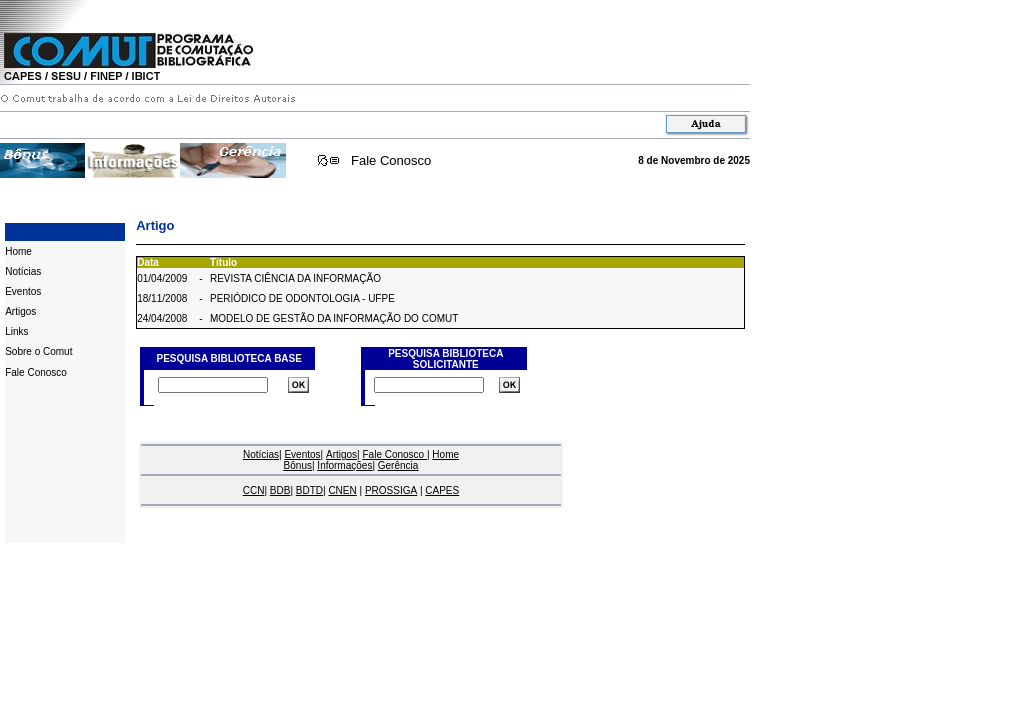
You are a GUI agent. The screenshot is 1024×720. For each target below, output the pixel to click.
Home (18, 251)
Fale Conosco (391, 160)
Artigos (20, 311)
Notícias (23, 271)
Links (16, 331)
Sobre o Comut (38, 351)
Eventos (23, 291)
